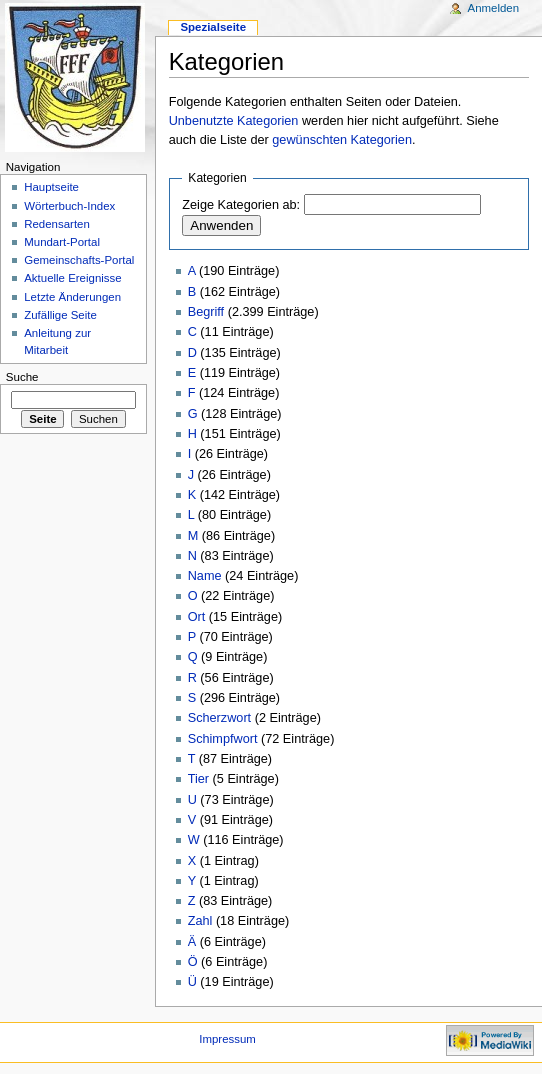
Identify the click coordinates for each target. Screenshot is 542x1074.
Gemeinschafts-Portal (79, 260)
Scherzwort (219, 718)
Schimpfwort (223, 739)
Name (205, 576)
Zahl (200, 921)
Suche (22, 377)
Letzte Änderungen (72, 297)
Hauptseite (51, 187)
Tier (198, 779)
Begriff (206, 312)
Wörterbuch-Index (69, 206)
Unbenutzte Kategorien (234, 121)
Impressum (227, 1039)
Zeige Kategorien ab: (241, 205)
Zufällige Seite (60, 315)
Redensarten (57, 224)
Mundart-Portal (62, 242)
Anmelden (494, 8)
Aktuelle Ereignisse (72, 278)
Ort (197, 617)
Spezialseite (213, 27)
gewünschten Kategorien (342, 140)
